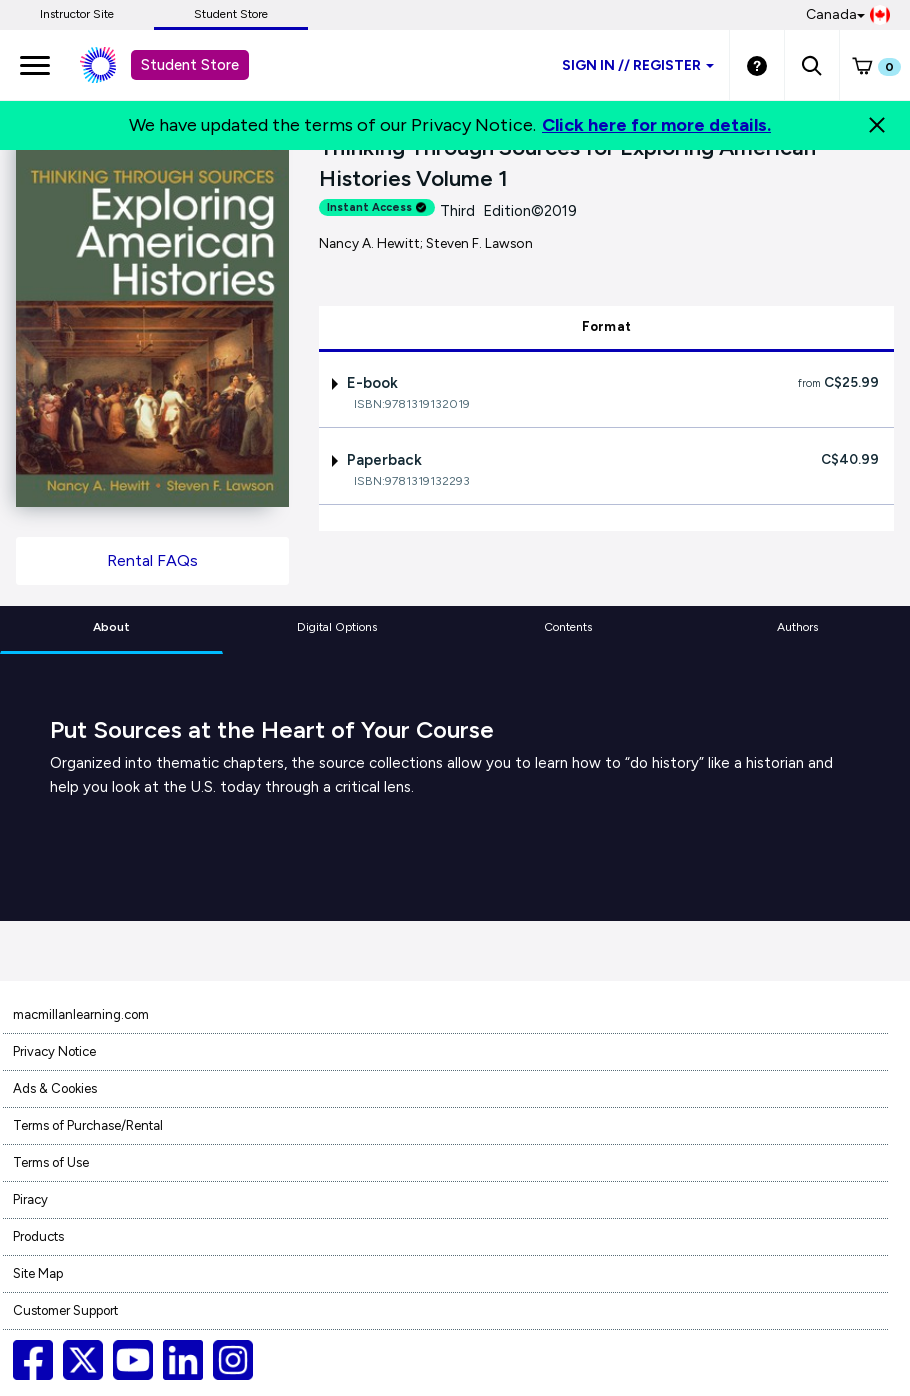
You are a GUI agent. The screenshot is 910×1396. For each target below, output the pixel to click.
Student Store (231, 14)
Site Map (38, 1273)
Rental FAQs (152, 560)
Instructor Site (77, 14)
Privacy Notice (54, 1051)
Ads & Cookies (55, 1088)
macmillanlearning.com (81, 1014)
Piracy (30, 1199)
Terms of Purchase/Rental (88, 1125)
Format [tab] (607, 326)
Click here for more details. (656, 125)
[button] (811, 65)
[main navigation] (35, 65)
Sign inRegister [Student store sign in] (638, 65)
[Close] (877, 125)
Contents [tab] (568, 627)
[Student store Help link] (757, 65)
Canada (848, 15)
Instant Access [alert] (377, 207)
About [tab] (111, 627)
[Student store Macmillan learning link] (113, 65)
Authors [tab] (797, 627)
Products (38, 1236)
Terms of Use (51, 1162)
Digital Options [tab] (337, 627)
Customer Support (65, 1310)
